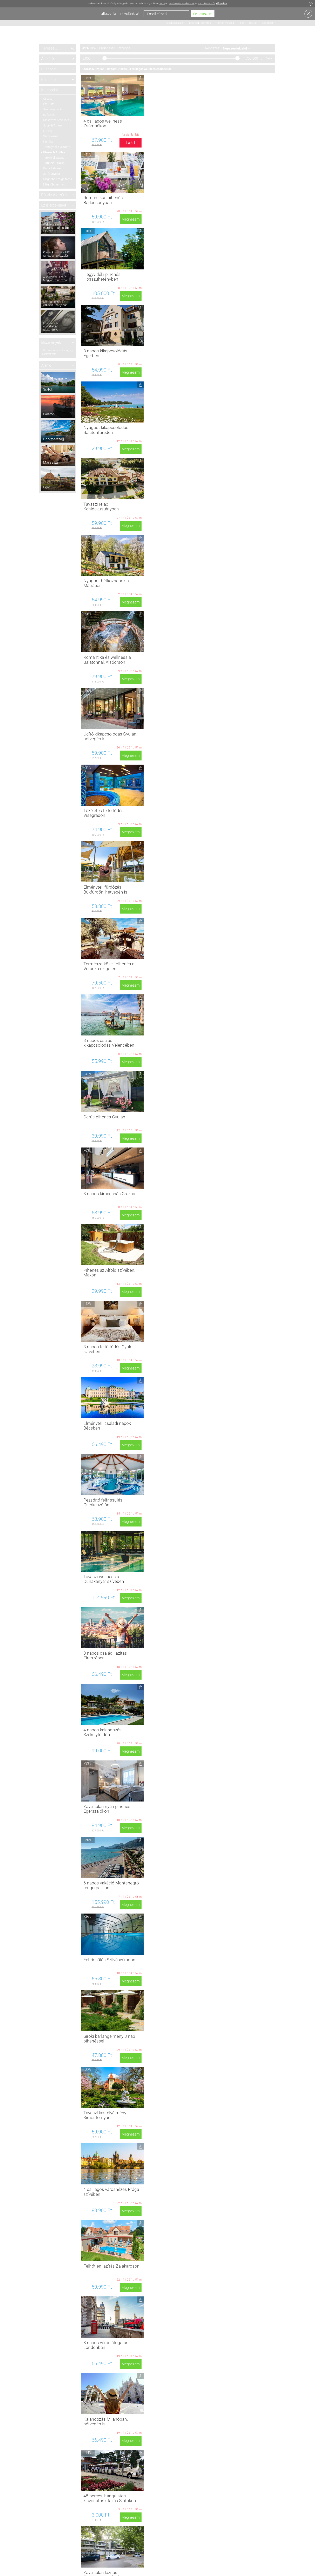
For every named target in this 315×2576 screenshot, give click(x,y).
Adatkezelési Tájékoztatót (112, 1281)
